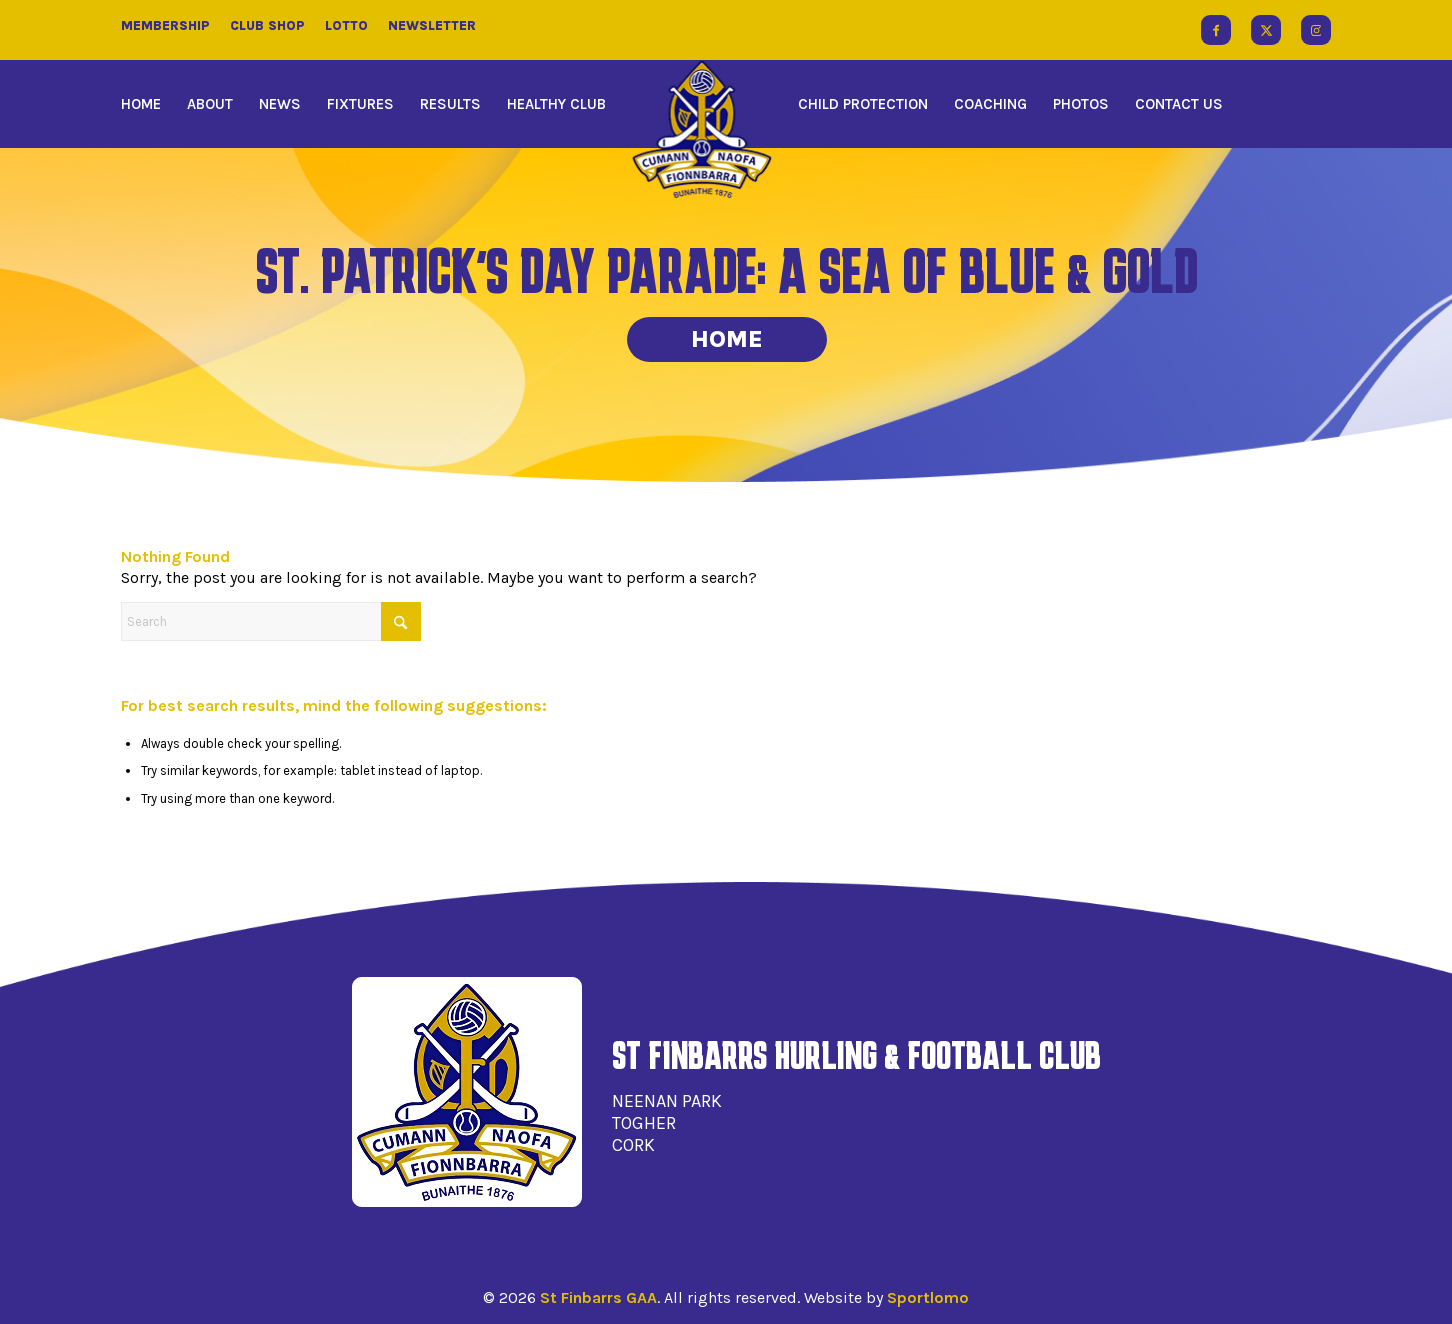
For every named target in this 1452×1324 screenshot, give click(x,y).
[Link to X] (1266, 30)
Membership (165, 25)
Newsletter (432, 25)
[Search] (271, 621)
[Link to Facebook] (1216, 30)
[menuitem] (147, 104)
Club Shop (267, 25)
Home (727, 339)
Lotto (346, 25)
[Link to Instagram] (1316, 30)
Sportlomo (928, 1297)
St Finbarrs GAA (598, 1297)
